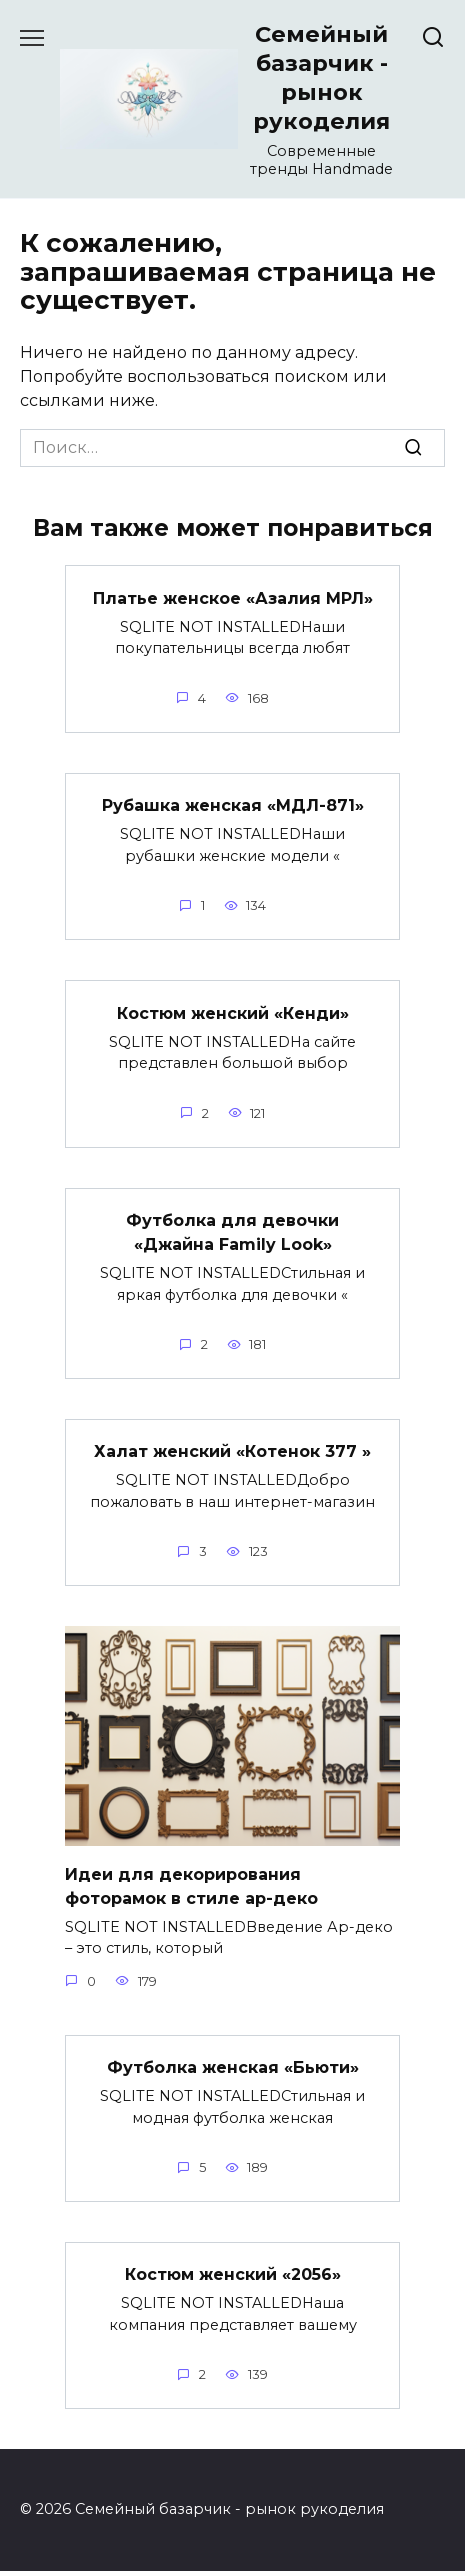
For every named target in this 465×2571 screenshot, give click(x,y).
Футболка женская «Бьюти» (233, 2067)
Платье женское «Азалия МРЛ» (233, 597)
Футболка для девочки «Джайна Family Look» (232, 1232)
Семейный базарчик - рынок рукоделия (321, 77)
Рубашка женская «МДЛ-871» (233, 805)
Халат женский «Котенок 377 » (232, 1451)
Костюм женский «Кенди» (233, 1012)
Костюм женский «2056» (233, 2274)
